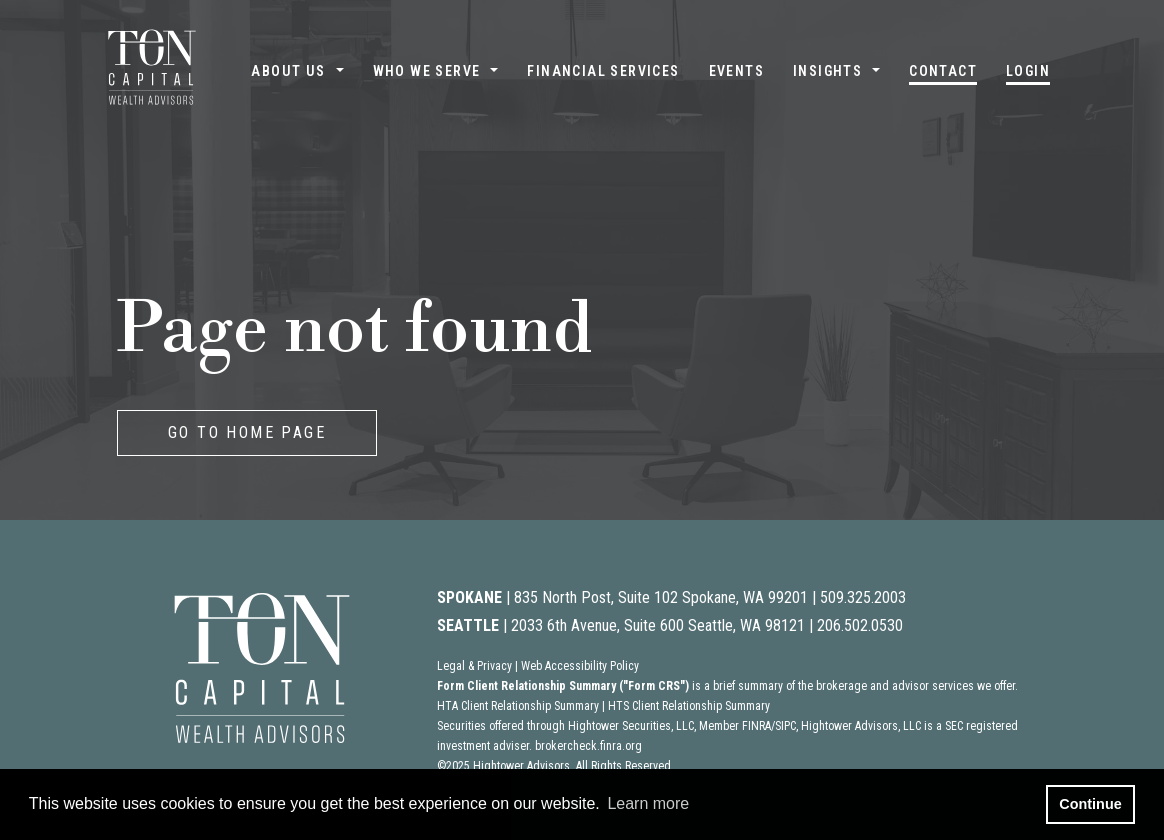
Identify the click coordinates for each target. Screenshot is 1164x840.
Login (1028, 71)
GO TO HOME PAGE (247, 432)
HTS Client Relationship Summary (689, 706)
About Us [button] (288, 71)
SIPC (785, 726)
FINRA (756, 726)
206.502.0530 (860, 625)
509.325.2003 (863, 597)
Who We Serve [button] (427, 71)
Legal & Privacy (474, 666)
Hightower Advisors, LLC (861, 726)
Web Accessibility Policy (580, 666)
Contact (943, 71)
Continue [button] (1090, 804)
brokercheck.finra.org (588, 746)
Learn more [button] (648, 803)
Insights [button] (827, 71)
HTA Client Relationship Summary (518, 706)
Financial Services (603, 71)
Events (736, 71)
